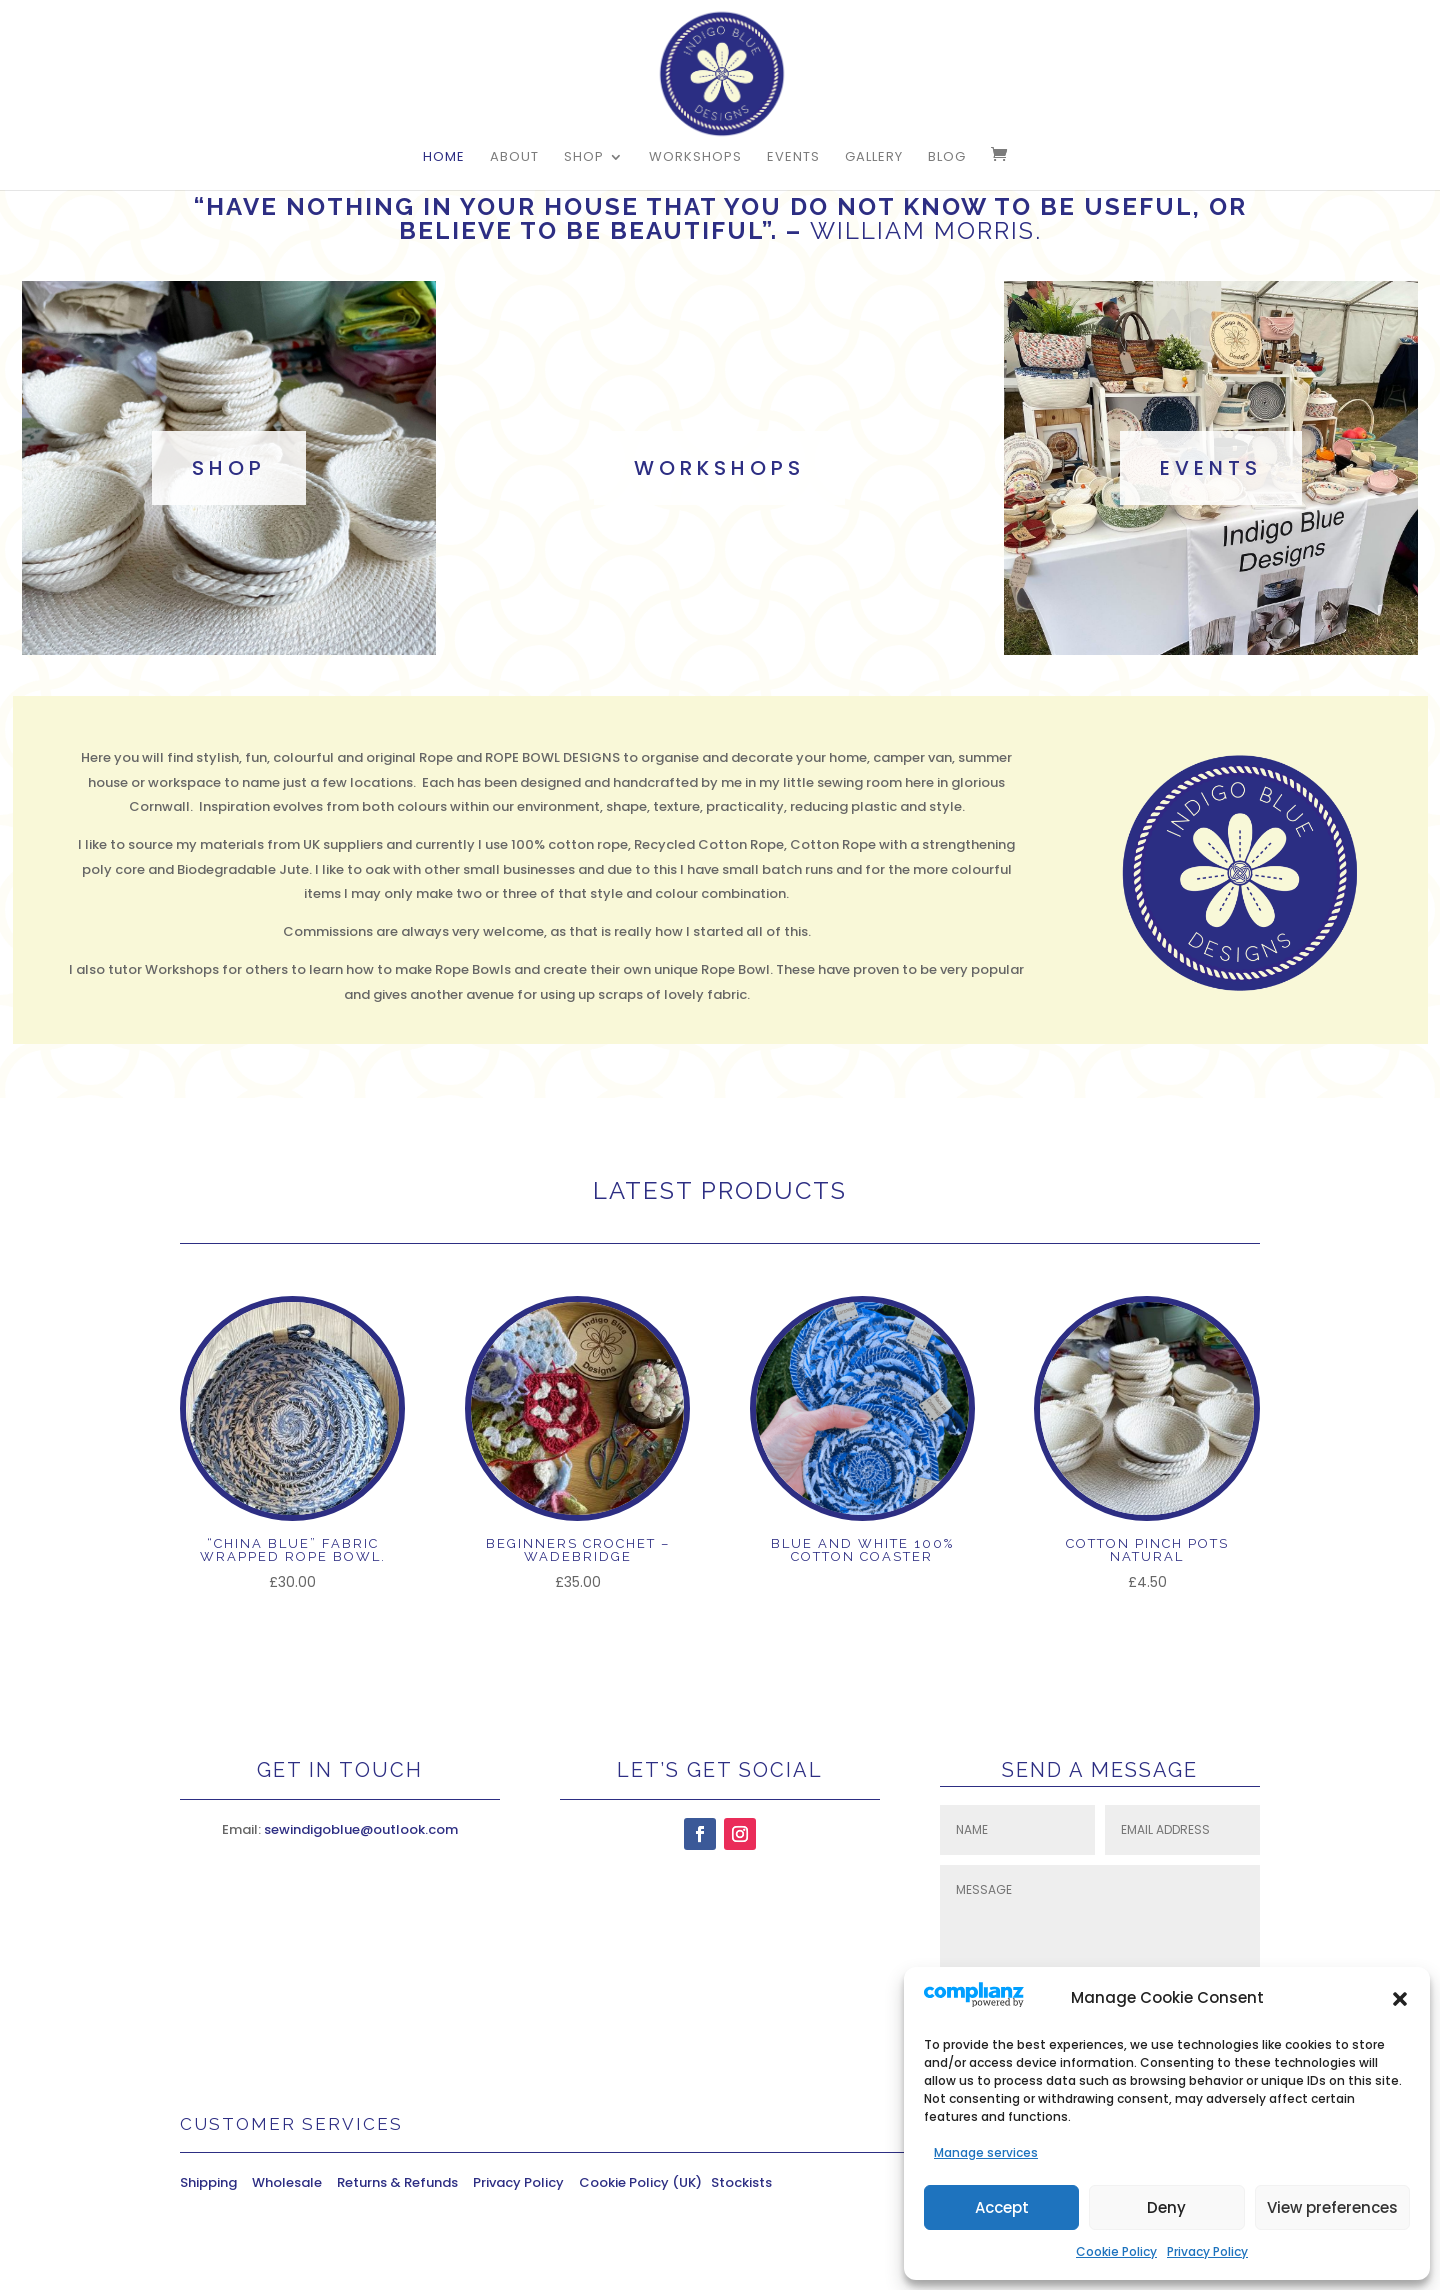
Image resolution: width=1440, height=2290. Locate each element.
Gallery (874, 158)
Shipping (216, 2182)
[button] (1400, 1999)
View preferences (1332, 2207)
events (1211, 468)
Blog (947, 158)
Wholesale (294, 2182)
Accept (1002, 2207)
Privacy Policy (1207, 2251)
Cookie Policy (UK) (645, 2182)
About (514, 158)
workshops (719, 468)
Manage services (986, 2152)
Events (793, 158)
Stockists (741, 2182)
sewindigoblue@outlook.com (361, 1829)
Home (444, 158)
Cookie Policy (1116, 2251)
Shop (584, 158)
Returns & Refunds (397, 2182)
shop (229, 468)
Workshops (695, 158)
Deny (1166, 2207)
